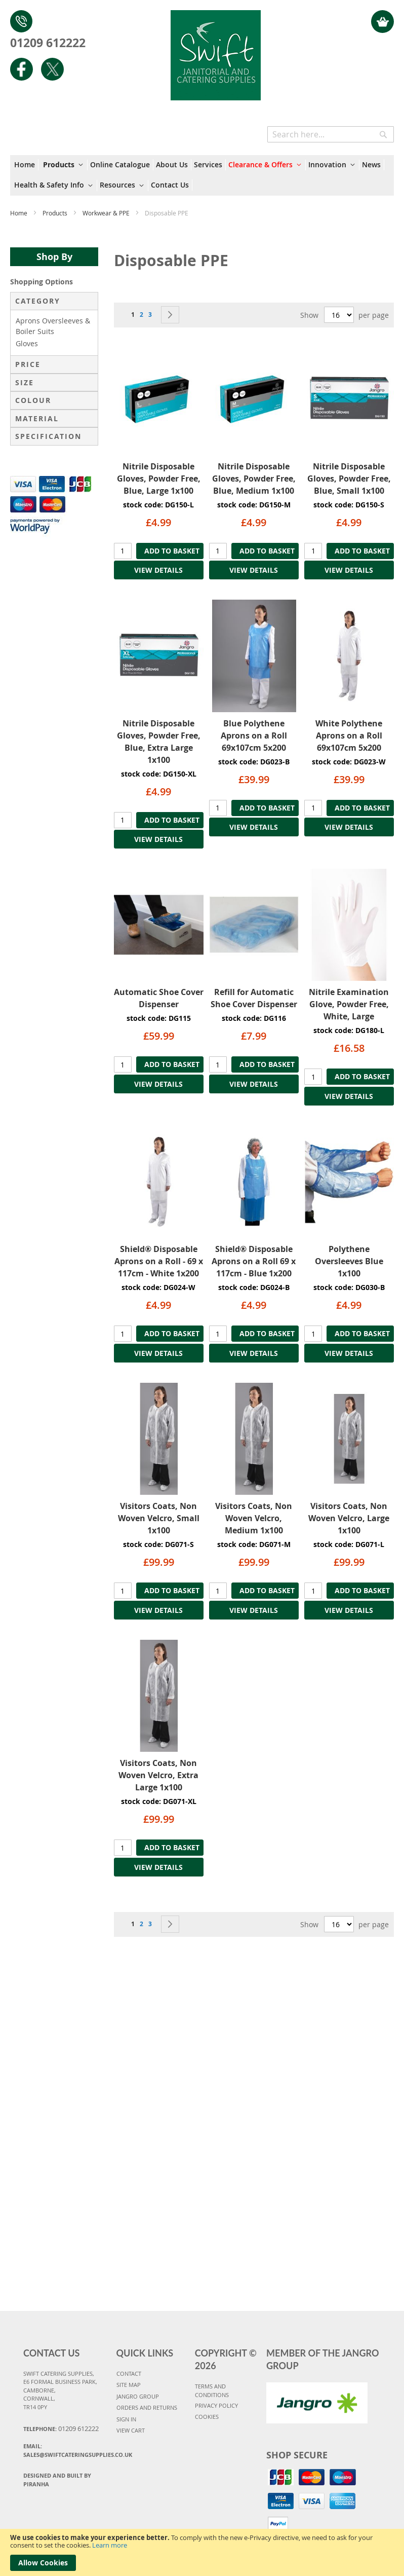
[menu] (202, 175)
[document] (202, 2552)
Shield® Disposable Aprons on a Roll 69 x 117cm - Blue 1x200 (254, 1261)
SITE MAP (128, 2384)
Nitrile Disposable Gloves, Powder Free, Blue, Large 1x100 (158, 478)
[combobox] (330, 134)
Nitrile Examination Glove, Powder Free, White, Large (349, 1004)
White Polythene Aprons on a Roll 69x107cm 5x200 (348, 735)
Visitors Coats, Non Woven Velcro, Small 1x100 (158, 1518)
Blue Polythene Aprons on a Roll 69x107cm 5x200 (254, 735)
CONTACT (128, 2373)
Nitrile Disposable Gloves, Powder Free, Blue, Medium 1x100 (254, 478)
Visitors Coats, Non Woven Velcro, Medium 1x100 (253, 1518)
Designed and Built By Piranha (57, 2480)
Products (56, 213)
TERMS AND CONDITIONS (212, 2390)
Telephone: (61, 2428)
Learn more (109, 2545)
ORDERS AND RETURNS (146, 2407)
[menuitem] (26, 164)
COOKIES (207, 2416)
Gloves (27, 343)
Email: (66, 2450)
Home (19, 213)
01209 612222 (48, 42)
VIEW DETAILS (158, 570)
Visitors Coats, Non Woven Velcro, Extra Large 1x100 (158, 1775)
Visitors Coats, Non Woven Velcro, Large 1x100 (348, 1518)
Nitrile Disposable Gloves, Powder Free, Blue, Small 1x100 (349, 478)
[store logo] (215, 50)
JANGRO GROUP (137, 2396)
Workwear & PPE (107, 213)
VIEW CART (130, 2430)
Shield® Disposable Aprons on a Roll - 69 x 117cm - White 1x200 (158, 1261)
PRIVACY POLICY (216, 2405)
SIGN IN (126, 2419)
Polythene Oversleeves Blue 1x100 (349, 1261)
